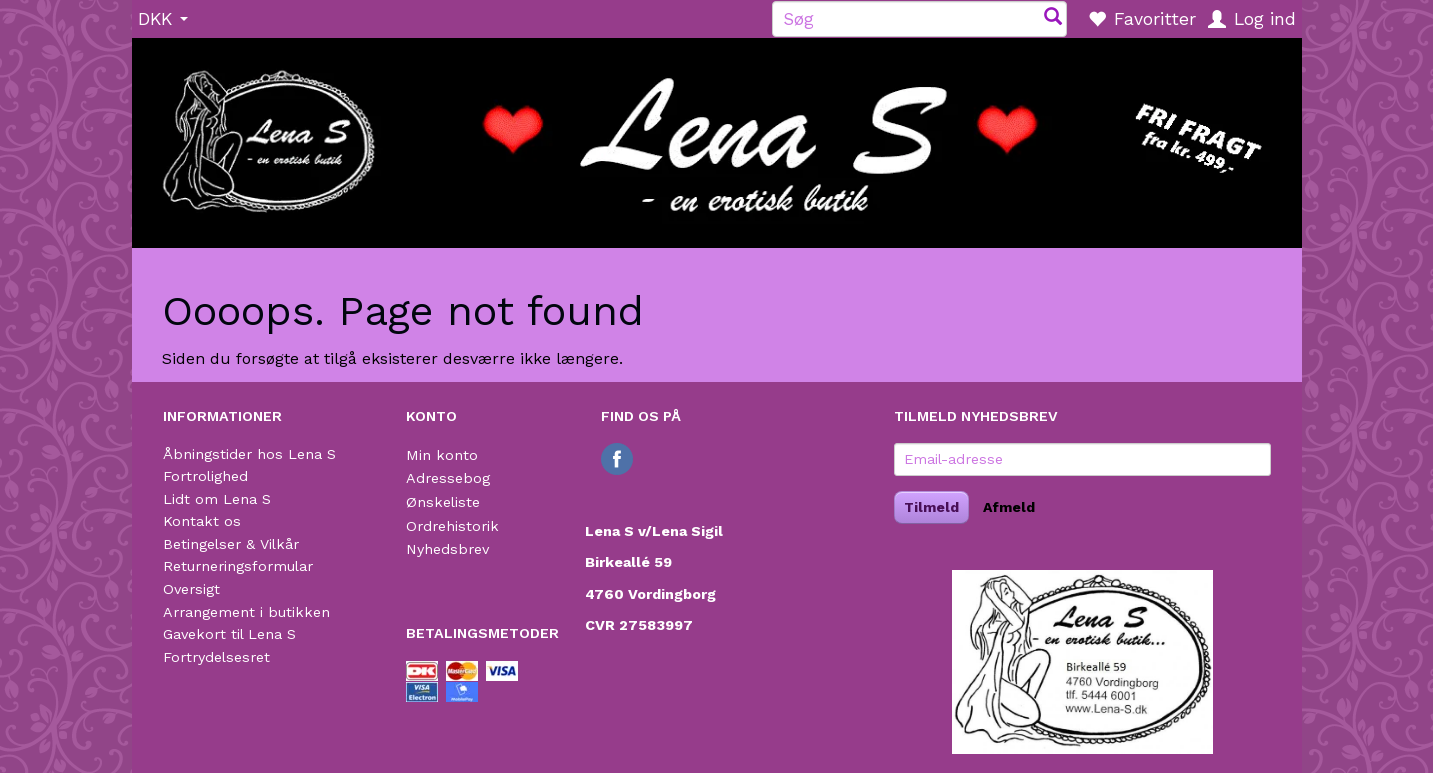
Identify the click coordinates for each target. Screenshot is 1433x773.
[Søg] (1053, 18)
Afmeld (1009, 507)
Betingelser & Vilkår (231, 544)
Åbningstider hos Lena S (249, 454)
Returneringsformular (238, 566)
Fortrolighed (205, 476)
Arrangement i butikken (246, 612)
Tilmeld (931, 507)
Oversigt (191, 589)
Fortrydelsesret (216, 657)
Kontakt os (202, 521)
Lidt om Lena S (217, 499)
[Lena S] (717, 136)
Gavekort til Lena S (229, 634)
